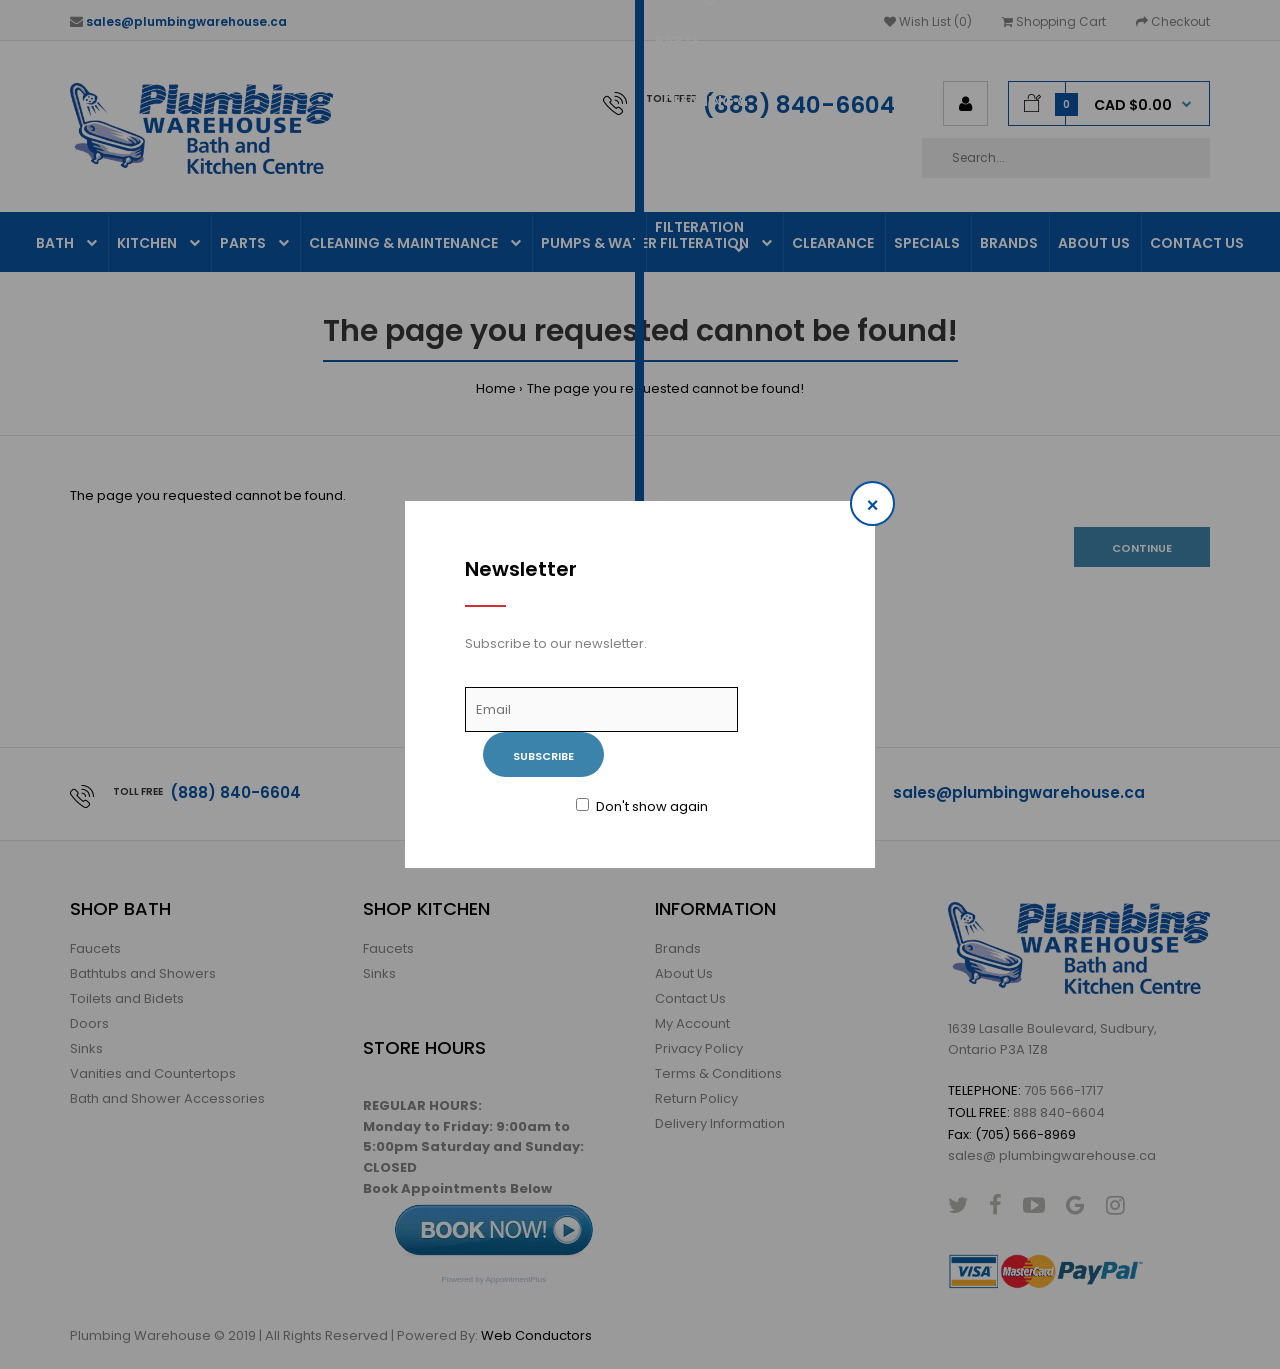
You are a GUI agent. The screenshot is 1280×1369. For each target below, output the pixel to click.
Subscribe (543, 756)
